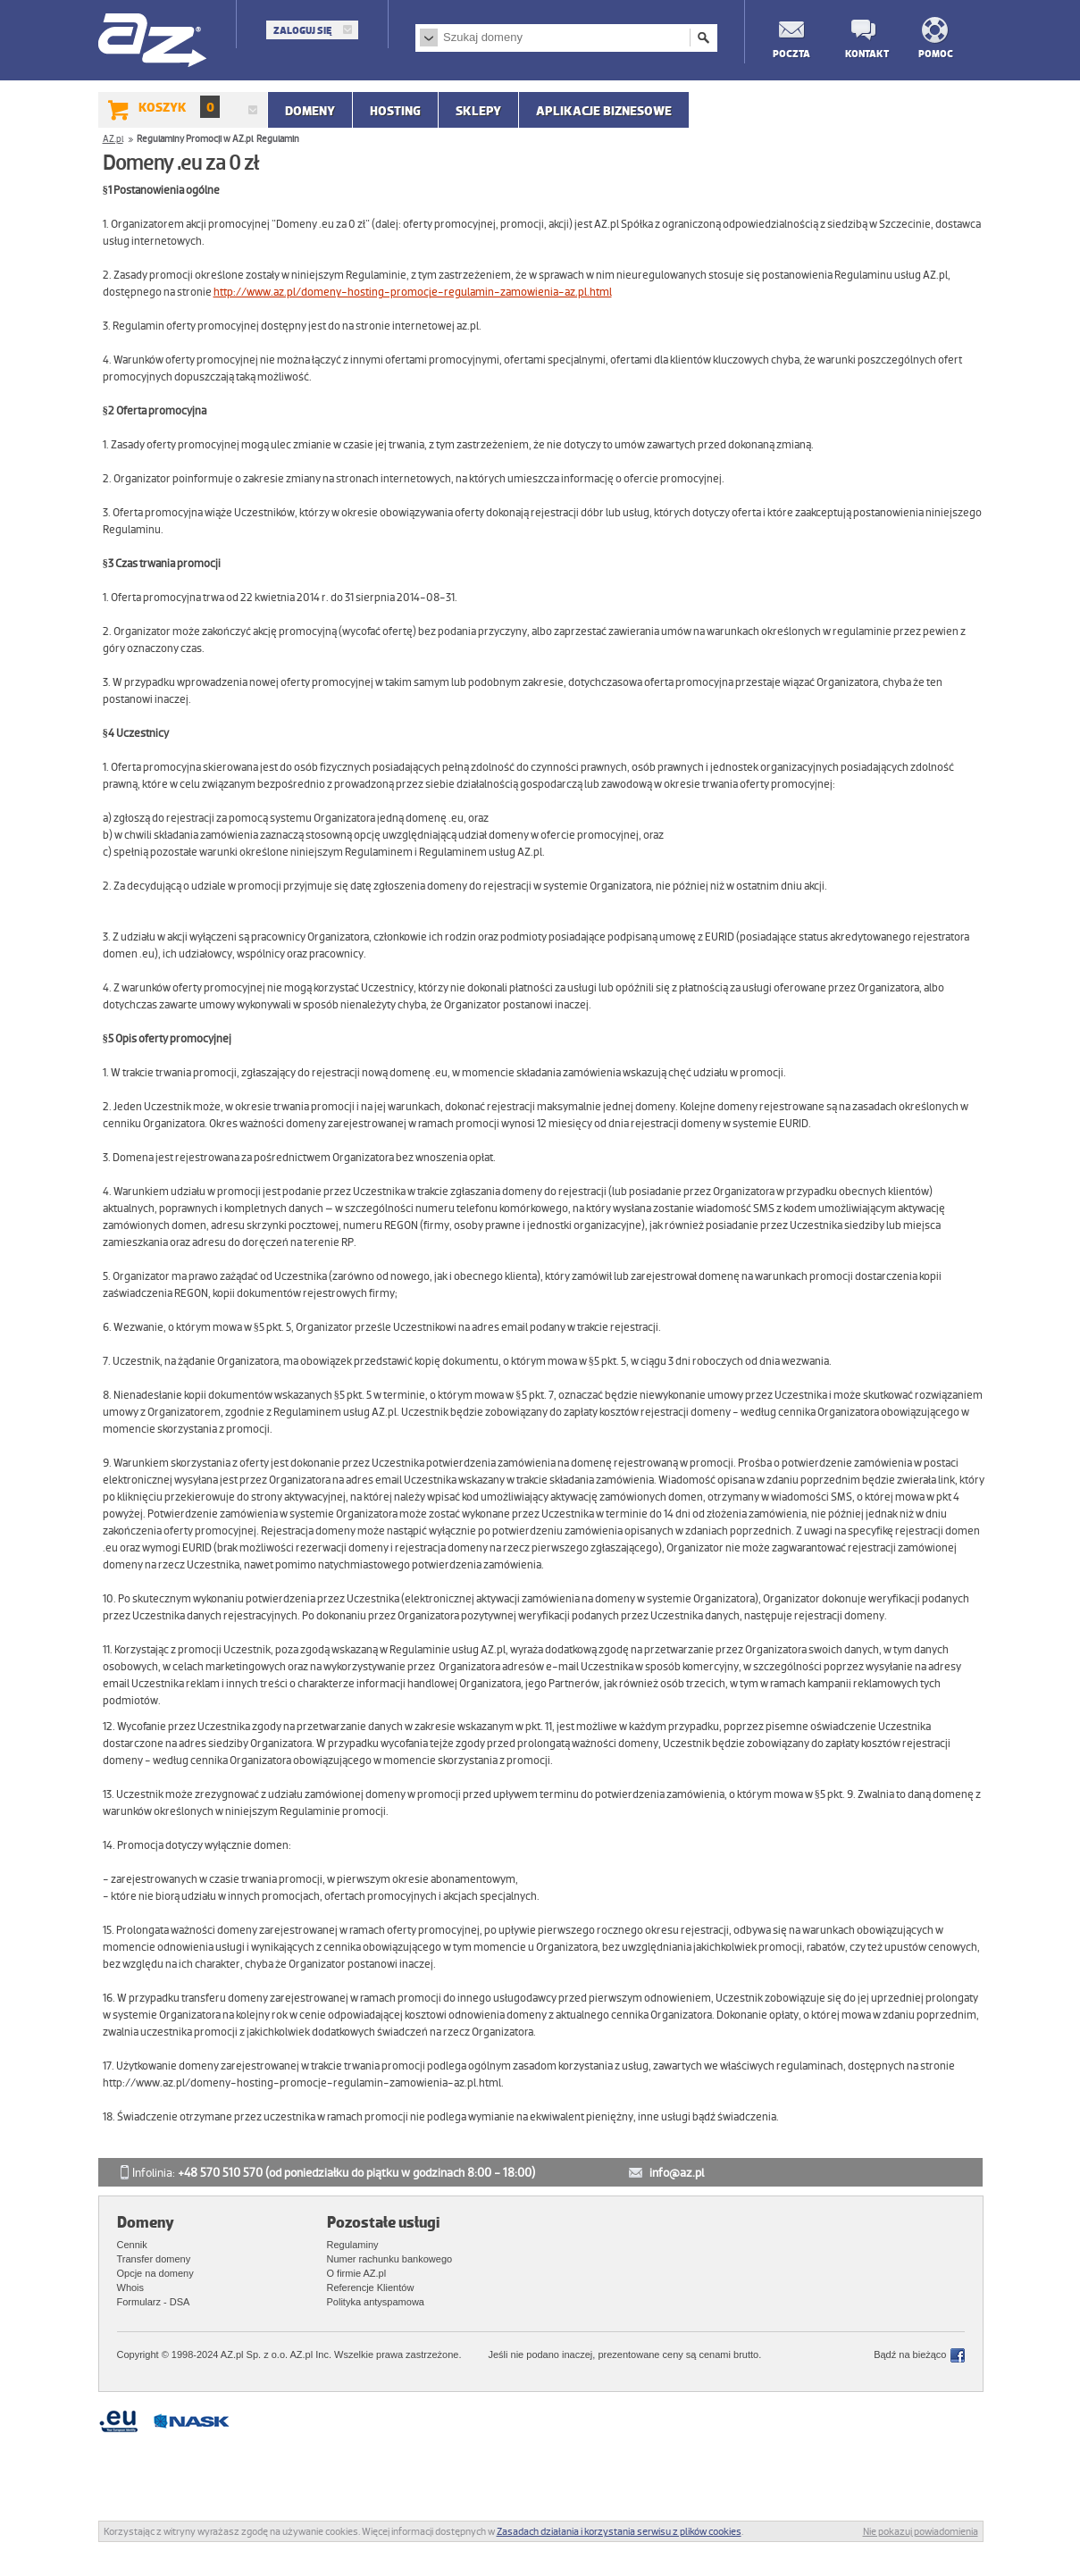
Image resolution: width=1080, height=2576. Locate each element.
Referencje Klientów (370, 2287)
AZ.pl (153, 41)
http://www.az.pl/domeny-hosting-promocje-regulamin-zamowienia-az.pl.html (412, 292)
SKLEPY (478, 111)
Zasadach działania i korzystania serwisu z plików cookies (619, 2531)
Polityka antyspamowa (375, 2301)
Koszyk (179, 107)
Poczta (790, 53)
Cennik (132, 2244)
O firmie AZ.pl (357, 2273)
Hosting (395, 111)
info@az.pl (676, 2172)
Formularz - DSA (153, 2301)
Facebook (957, 2355)
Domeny (310, 111)
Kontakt (863, 53)
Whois (131, 2287)
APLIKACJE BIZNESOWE (604, 111)
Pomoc (935, 53)
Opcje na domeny (155, 2273)
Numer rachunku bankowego (390, 2259)
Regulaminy (353, 2244)
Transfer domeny (154, 2259)
